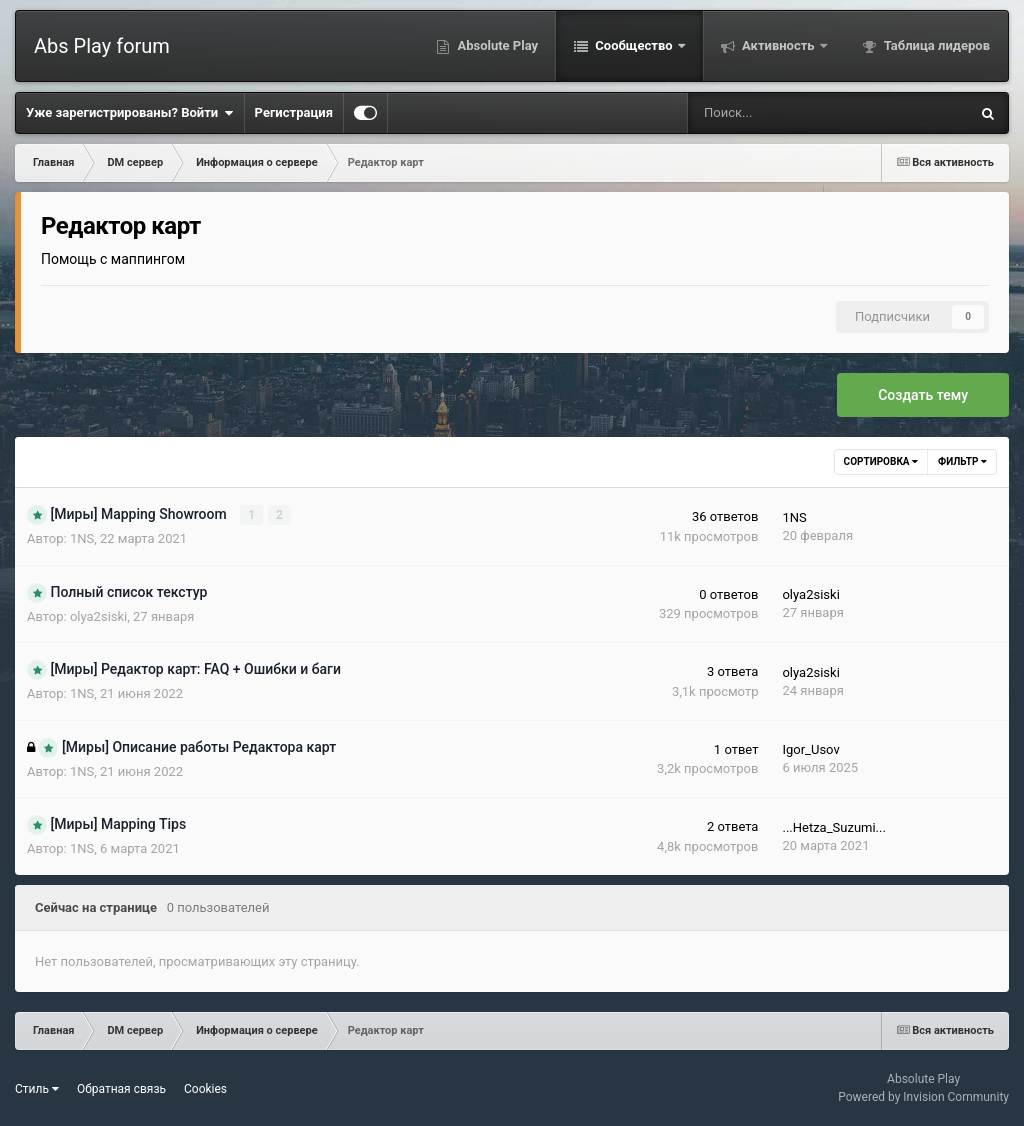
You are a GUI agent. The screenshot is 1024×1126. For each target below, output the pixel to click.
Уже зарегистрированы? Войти (130, 113)
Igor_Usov (810, 749)
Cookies (205, 1089)
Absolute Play (496, 45)
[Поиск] (765, 113)
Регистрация (294, 112)
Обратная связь (121, 1089)
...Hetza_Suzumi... (833, 827)
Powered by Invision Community (923, 1097)
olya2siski (98, 616)
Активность (778, 45)
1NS (82, 538)
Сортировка (881, 461)
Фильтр (962, 461)
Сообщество (634, 45)
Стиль (37, 1089)
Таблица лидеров (935, 45)
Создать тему (923, 395)
